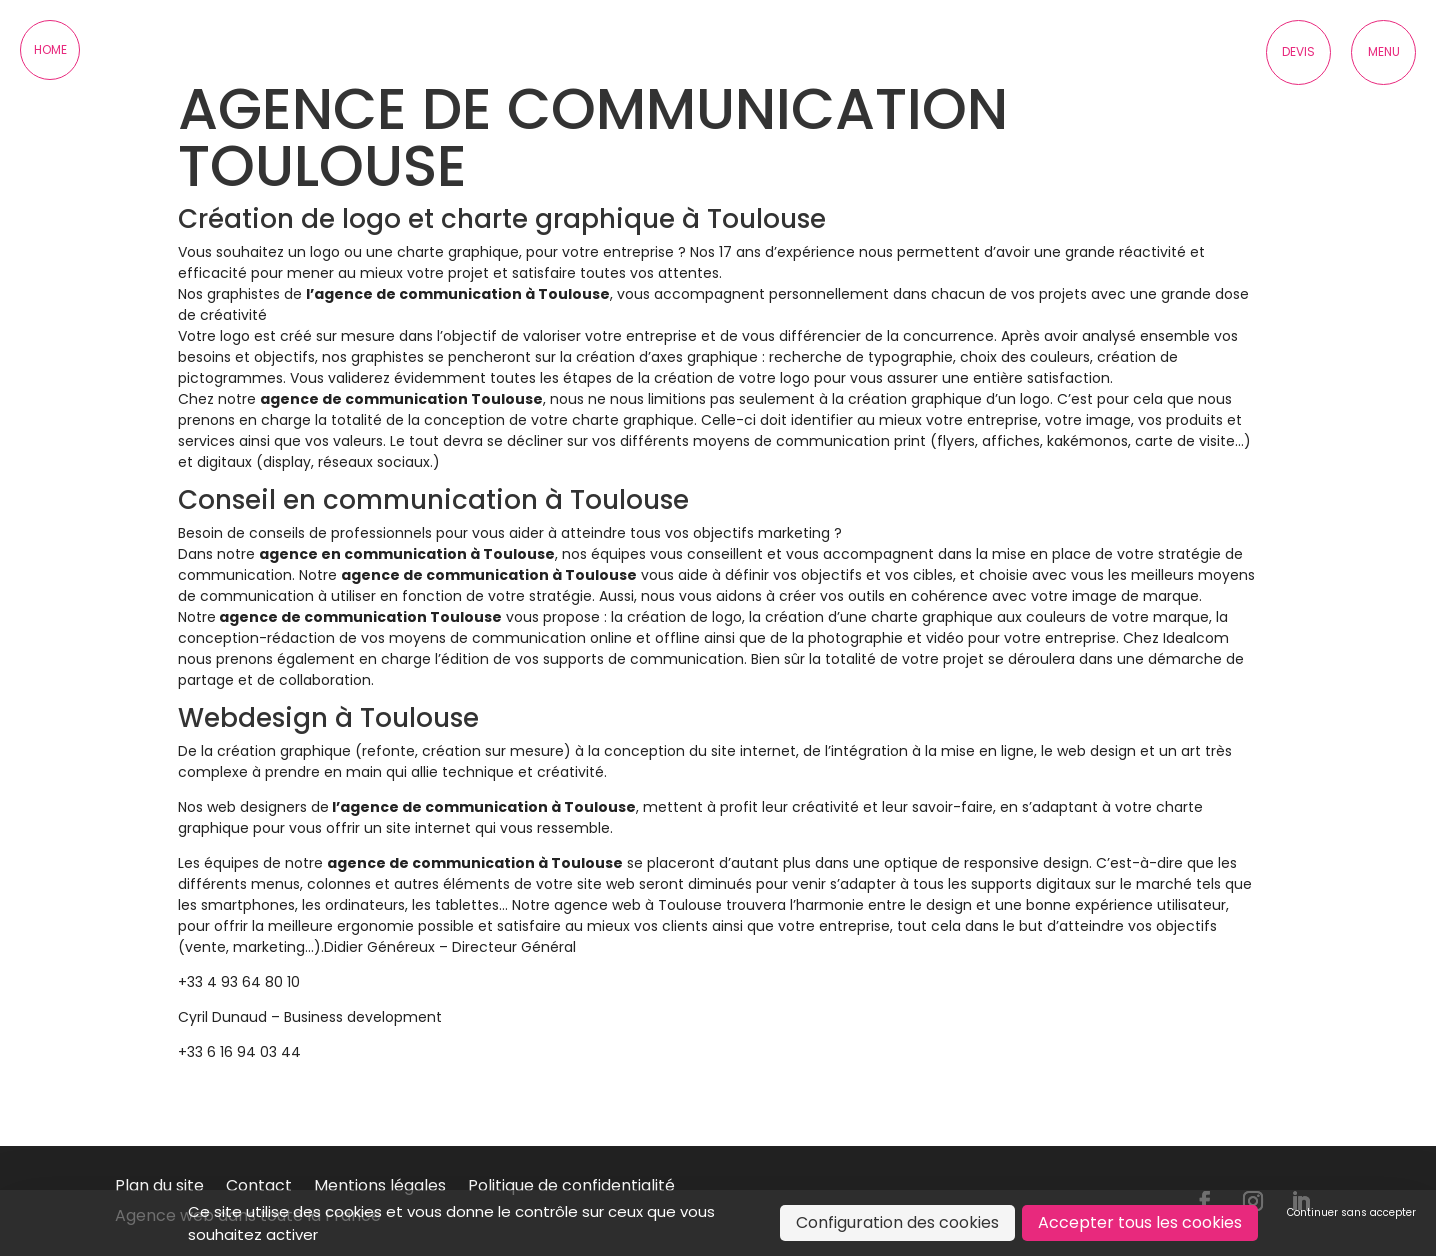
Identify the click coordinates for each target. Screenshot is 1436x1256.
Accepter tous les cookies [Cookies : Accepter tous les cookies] (1140, 1222)
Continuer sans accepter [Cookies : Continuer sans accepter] (1351, 1212)
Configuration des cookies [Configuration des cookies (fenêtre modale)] (897, 1222)
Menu (1384, 51)
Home (50, 49)
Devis (1298, 51)
